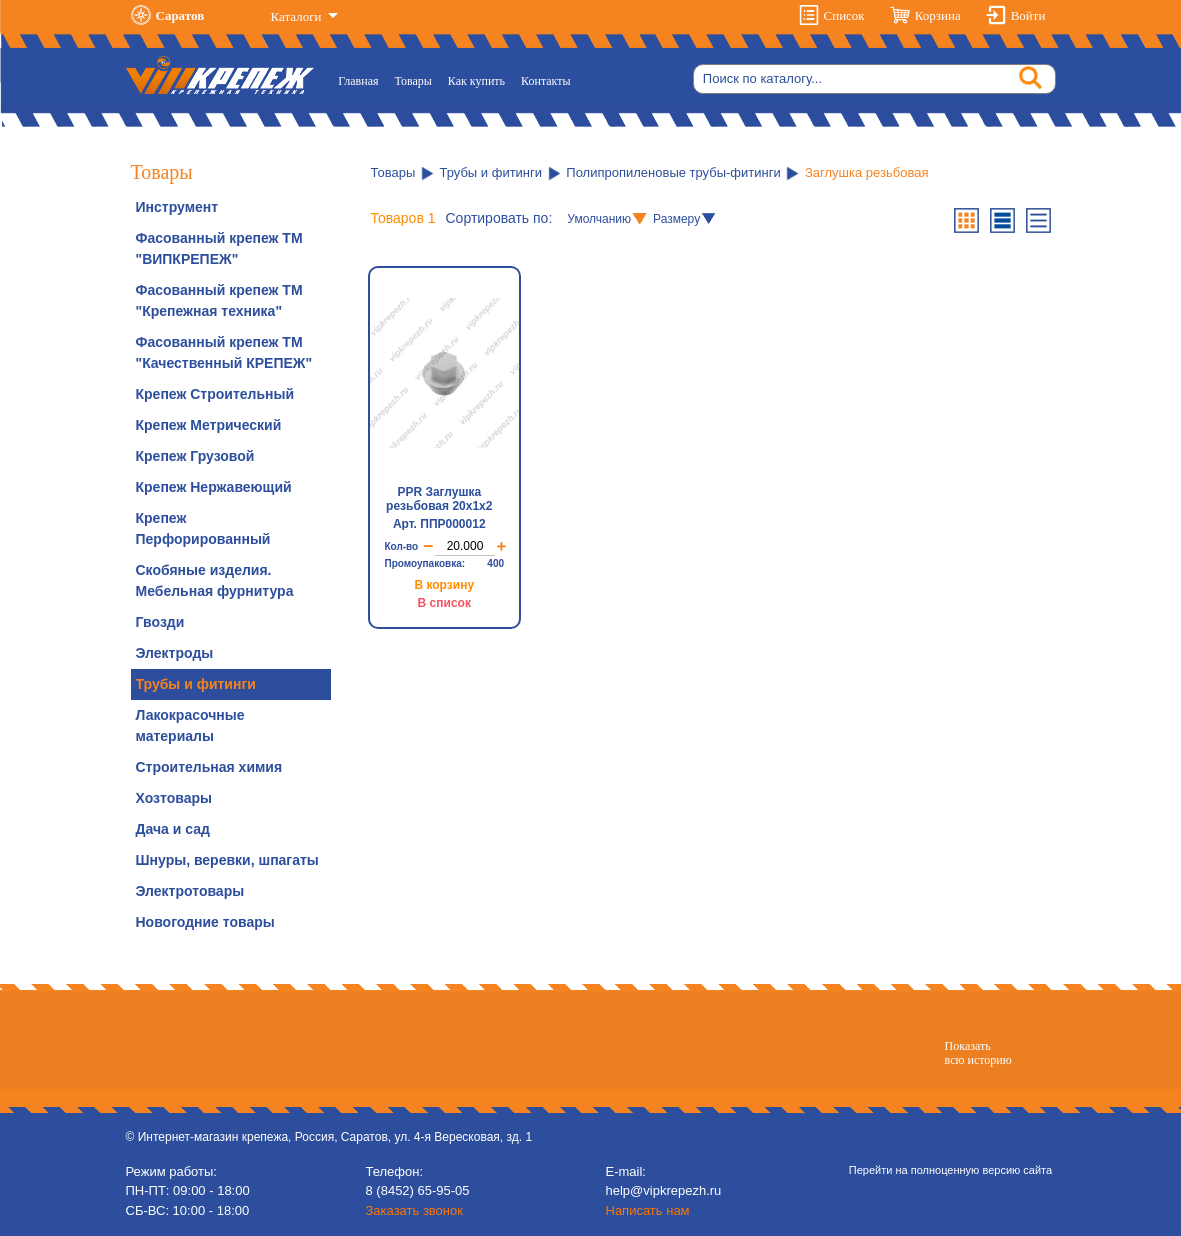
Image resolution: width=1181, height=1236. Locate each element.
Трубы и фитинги (196, 684)
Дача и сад (173, 829)
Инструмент (177, 207)
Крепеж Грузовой (195, 456)
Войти (1028, 15)
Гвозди (160, 622)
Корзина (938, 15)
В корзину (444, 585)
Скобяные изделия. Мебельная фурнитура (215, 580)
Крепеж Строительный (215, 394)
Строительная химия (209, 767)
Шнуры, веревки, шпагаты (227, 860)
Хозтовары (174, 798)
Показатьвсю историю (978, 1053)
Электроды (175, 653)
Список (844, 15)
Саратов (180, 15)
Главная (362, 79)
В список (444, 603)
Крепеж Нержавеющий (214, 487)
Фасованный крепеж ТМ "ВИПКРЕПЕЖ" (219, 248)
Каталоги (298, 16)
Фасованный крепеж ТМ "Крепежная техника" (219, 300)
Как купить (476, 81)
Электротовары (190, 891)
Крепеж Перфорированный (203, 528)
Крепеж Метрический (209, 425)
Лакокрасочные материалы (190, 725)
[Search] (874, 79)
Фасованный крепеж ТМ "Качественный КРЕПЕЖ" (224, 352)
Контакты (546, 81)
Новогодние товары (205, 922)
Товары (413, 81)
